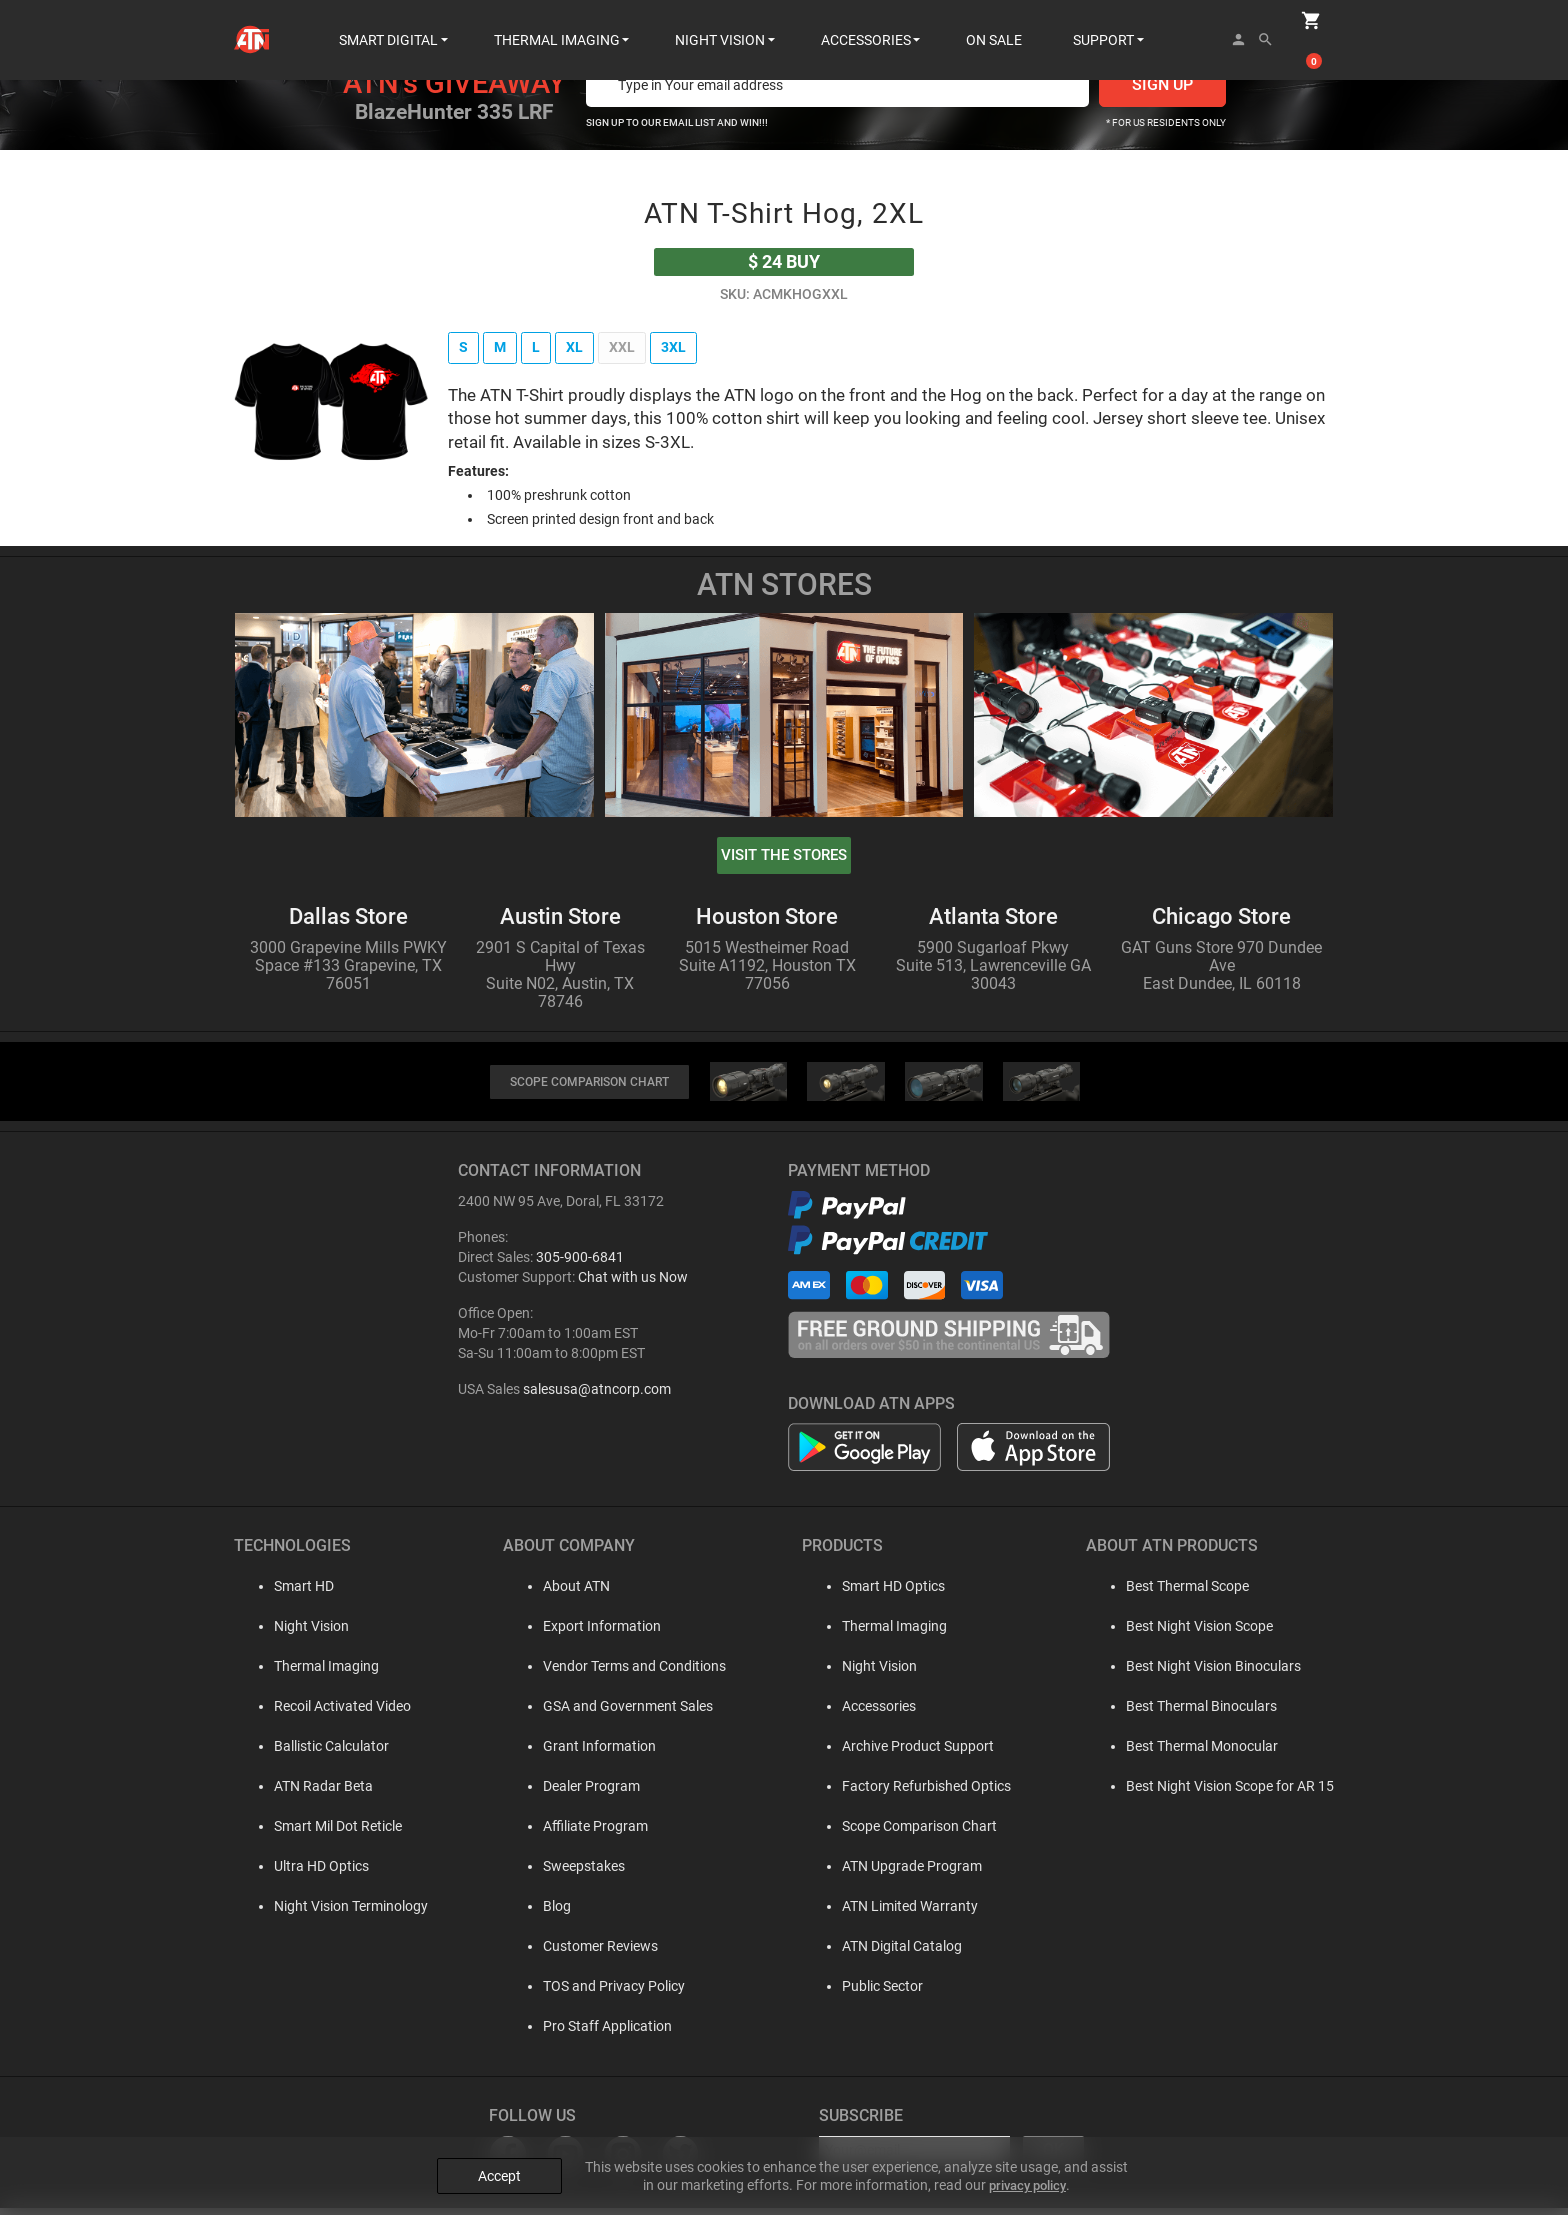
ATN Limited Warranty (903, 1913)
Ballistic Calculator (311, 1753)
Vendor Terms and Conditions (621, 1673)
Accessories (872, 1713)
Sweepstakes (571, 1873)
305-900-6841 (580, 1264)
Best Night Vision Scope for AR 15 (1230, 1793)
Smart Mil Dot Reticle (318, 1833)
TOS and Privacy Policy (601, 1993)
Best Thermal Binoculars (1201, 1713)
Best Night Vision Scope (1199, 1633)
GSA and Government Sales (615, 1713)
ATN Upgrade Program (905, 1873)
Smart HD (284, 1593)
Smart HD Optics (886, 1593)
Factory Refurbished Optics (919, 1793)
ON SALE (994, 20)
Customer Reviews (587, 1953)
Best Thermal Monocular (1202, 1753)
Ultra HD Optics (301, 1873)
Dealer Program (578, 1793)
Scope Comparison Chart (912, 1833)
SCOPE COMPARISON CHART (589, 1088)
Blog (544, 1913)
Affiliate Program (582, 1833)
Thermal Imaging (306, 1673)
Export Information (589, 1633)
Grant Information (586, 1753)
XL (581, 349)
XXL (632, 349)
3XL (689, 349)
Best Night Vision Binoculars (1213, 1673)
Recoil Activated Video (322, 1713)
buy (784, 261)
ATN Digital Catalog (895, 1953)
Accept (499, 2157)
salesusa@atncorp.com (597, 1396)
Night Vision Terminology (331, 1913)
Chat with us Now (633, 1284)
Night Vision (291, 1633)
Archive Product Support (911, 1753)
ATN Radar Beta (303, 1793)
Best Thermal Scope (1187, 1593)
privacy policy (1027, 2166)
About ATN (563, 1593)
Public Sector (875, 1993)
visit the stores (784, 858)
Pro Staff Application (594, 2033)
